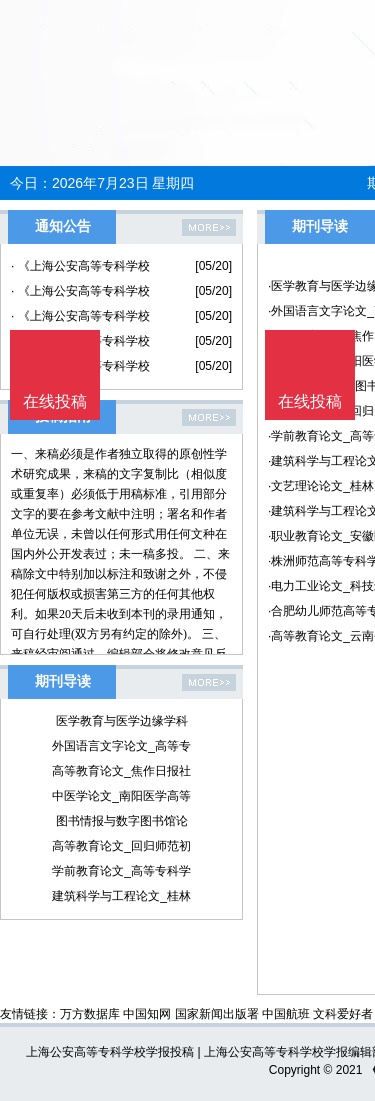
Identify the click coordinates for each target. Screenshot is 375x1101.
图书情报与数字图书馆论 (122, 821)
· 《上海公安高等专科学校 (80, 266)
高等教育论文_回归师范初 (121, 846)
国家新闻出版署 (217, 1014)
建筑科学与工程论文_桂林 (121, 896)
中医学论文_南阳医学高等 (121, 796)
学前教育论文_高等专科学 (121, 871)
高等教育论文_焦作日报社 (121, 771)
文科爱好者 (343, 1014)
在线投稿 (310, 401)
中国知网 (147, 1014)
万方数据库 (90, 1014)
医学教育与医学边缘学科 (122, 721)
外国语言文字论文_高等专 (121, 746)
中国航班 (286, 1014)
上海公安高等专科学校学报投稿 (110, 1052)
